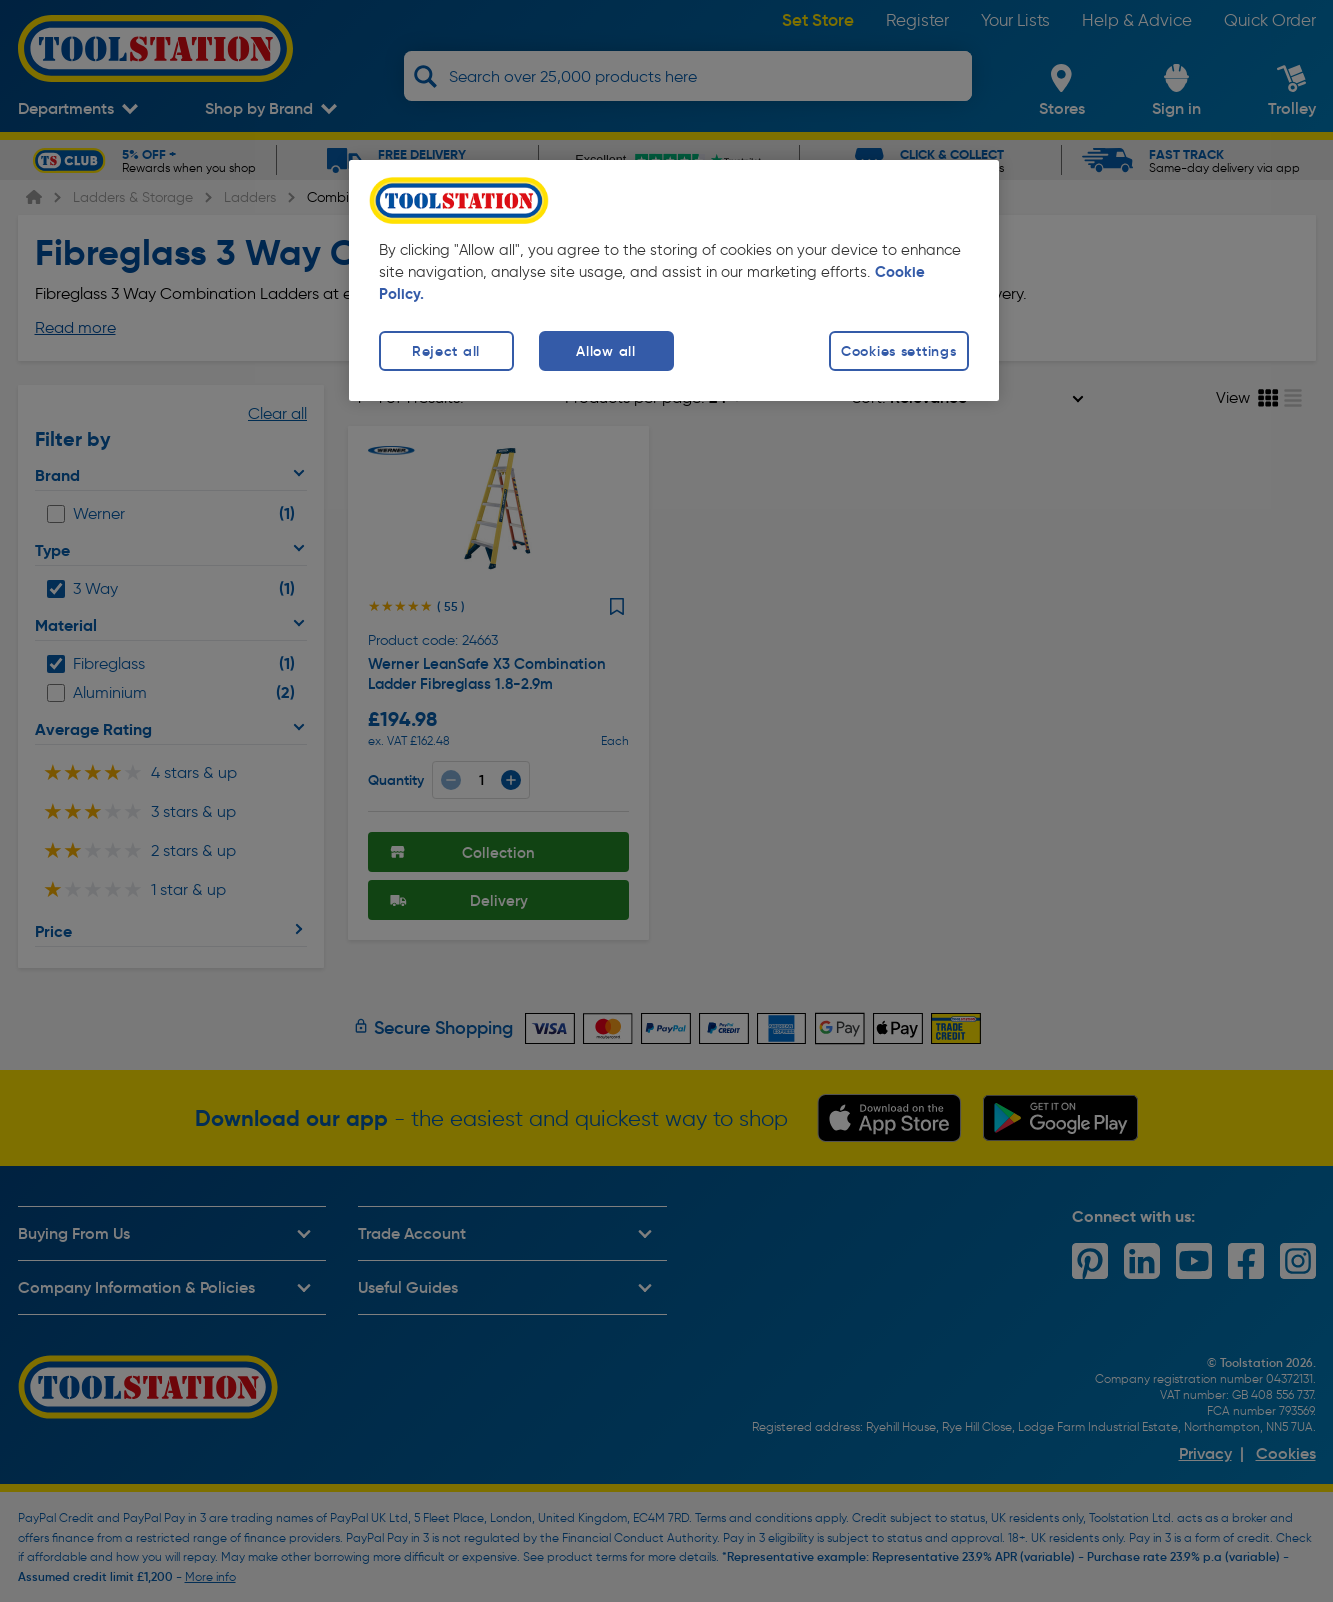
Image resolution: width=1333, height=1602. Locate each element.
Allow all (605, 351)
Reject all (446, 351)
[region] (674, 280)
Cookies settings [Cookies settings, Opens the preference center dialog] (899, 351)
